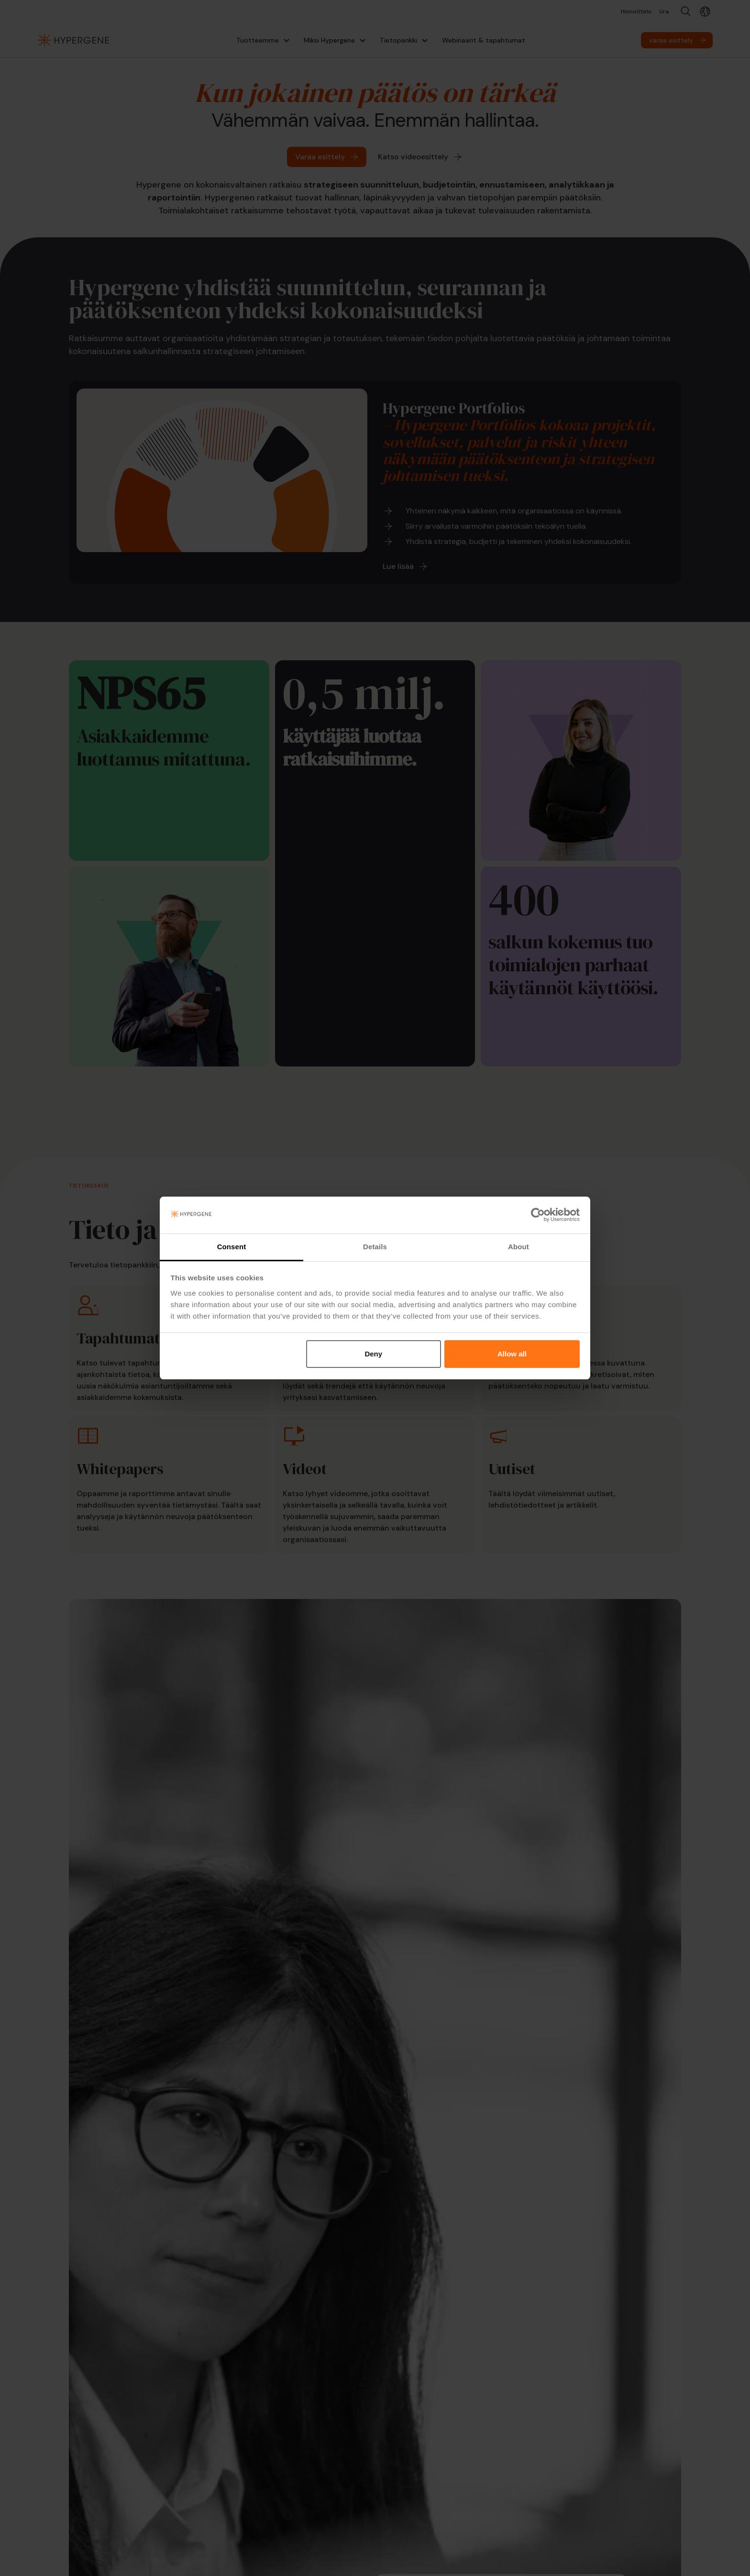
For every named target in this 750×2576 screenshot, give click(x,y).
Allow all (512, 1354)
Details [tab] (375, 1247)
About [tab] (518, 1247)
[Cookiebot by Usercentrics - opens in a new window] (538, 1215)
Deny (373, 1354)
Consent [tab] (231, 1247)
